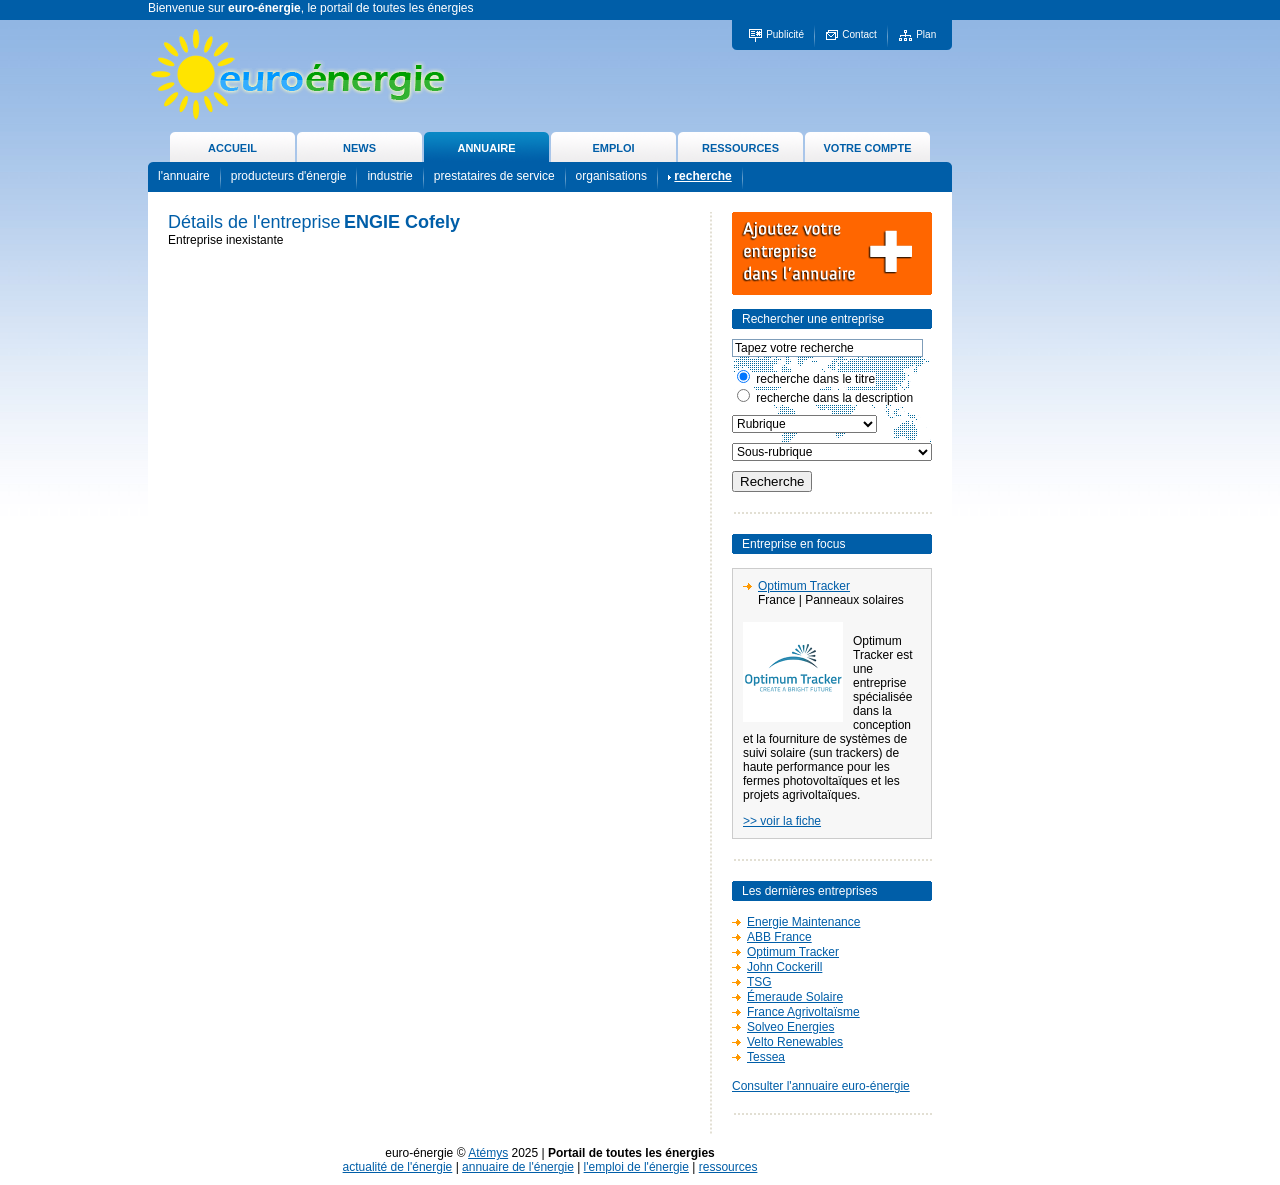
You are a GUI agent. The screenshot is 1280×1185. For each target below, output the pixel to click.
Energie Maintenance (803, 922)
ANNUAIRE (486, 148)
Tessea (766, 1057)
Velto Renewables (795, 1042)
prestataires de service (494, 176)
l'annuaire (184, 176)
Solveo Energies (790, 1027)
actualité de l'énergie (398, 1167)
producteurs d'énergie (289, 176)
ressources (728, 1167)
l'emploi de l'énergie (636, 1167)
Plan (926, 34)
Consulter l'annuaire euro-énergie (821, 1086)
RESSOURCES (740, 148)
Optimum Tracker (804, 586)
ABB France (779, 937)
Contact (859, 34)
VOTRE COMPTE (867, 148)
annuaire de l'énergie (518, 1167)
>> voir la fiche (782, 821)
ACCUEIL (232, 148)
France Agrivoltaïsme (803, 1012)
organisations (611, 176)
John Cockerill (784, 967)
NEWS (359, 148)
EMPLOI (613, 148)
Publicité (785, 34)
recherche (702, 176)
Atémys (488, 1153)
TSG (759, 982)
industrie (389, 176)
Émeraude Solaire (795, 997)
